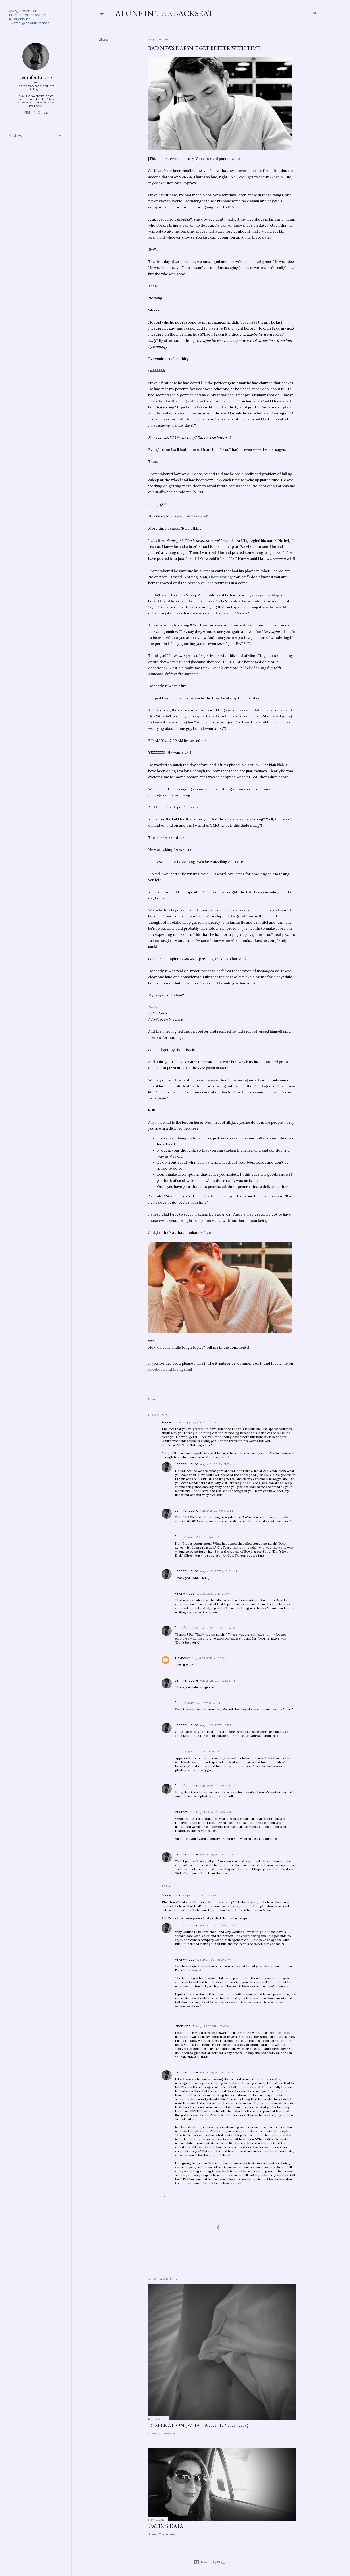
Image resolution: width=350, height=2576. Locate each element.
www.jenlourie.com (24, 11)
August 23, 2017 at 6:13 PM (217, 1725)
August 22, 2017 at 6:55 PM (201, 1537)
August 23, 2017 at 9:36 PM (217, 1925)
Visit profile (36, 113)
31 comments (167, 2534)
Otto (185, 1067)
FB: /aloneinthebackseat (27, 15)
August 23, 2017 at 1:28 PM (209, 1658)
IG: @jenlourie (20, 19)
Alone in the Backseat (164, 13)
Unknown (182, 1658)
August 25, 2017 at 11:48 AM (213, 2026)
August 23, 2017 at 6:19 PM (201, 1751)
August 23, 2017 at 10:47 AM (218, 1628)
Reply (166, 1886)
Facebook (156, 1369)
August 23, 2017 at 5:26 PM (217, 1680)
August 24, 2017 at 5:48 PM (213, 1959)
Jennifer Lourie (186, 1464)
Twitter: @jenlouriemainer (29, 23)
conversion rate (248, 170)
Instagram (182, 1369)
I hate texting (220, 577)
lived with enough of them (181, 401)
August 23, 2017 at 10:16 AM (213, 1593)
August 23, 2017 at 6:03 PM (202, 1702)
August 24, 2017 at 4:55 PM (213, 1812)
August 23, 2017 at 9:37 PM (217, 1785)
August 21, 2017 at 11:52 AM (217, 1464)
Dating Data (165, 2525)
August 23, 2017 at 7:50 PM (200, 1895)
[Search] (315, 13)
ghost (288, 407)
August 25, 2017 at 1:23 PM (217, 2072)
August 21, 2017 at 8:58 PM (217, 1510)
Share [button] (103, 40)
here (238, 158)
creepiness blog (265, 595)
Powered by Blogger (210, 2562)
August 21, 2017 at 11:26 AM (199, 1422)
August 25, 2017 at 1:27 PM (217, 1854)
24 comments (168, 2433)
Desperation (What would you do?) (198, 2425)
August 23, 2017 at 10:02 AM (218, 1571)
